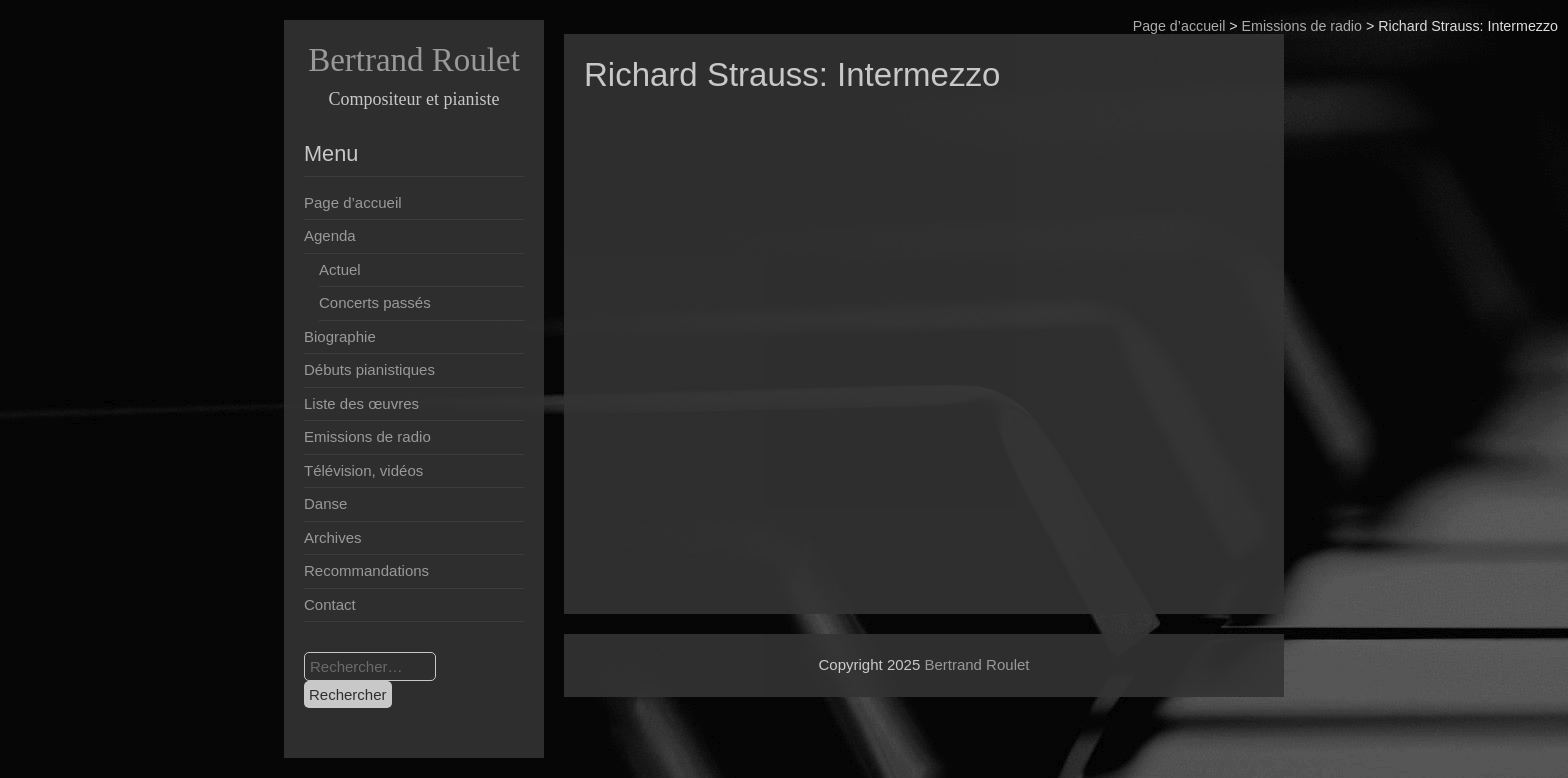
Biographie (340, 336)
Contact (330, 604)
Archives (333, 537)
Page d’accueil (1179, 26)
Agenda (330, 235)
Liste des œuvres (361, 403)
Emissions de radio (1302, 26)
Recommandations (366, 570)
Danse (325, 503)
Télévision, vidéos (363, 470)
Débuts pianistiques (369, 369)
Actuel (340, 269)
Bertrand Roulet (414, 60)
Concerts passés (375, 302)
